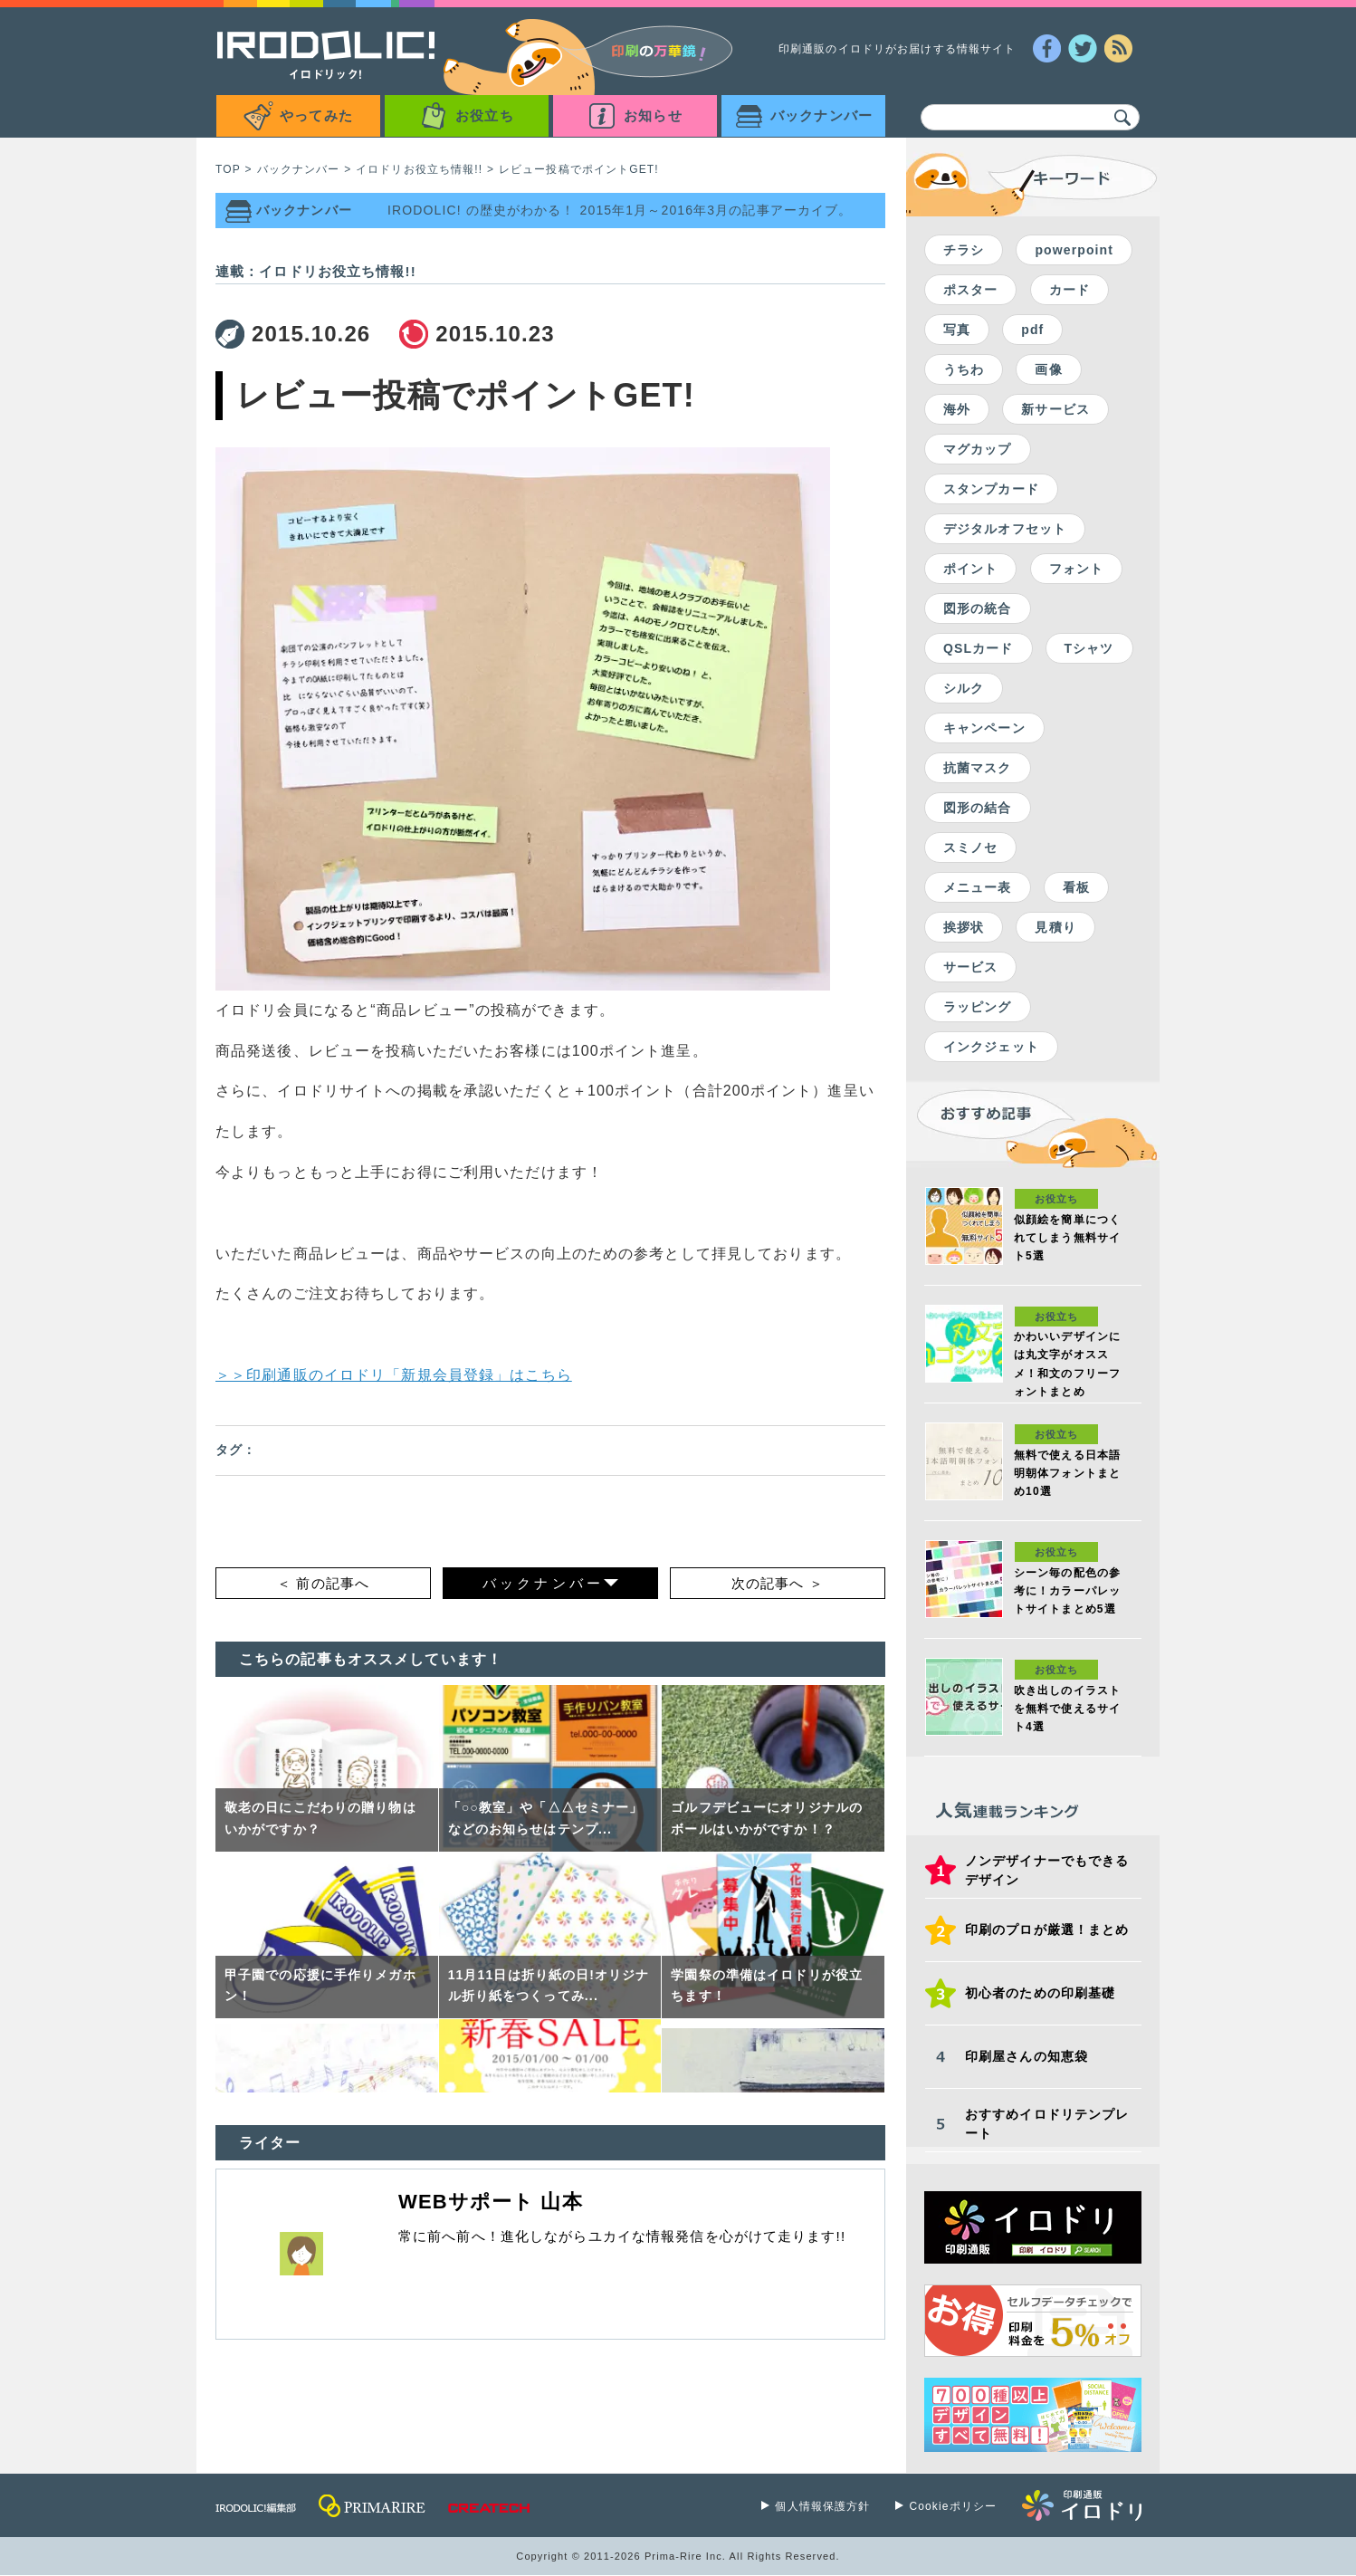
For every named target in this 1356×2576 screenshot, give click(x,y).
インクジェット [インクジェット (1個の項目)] (991, 1046)
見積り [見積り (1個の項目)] (1055, 927)
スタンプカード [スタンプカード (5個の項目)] (991, 489)
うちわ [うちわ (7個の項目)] (963, 369)
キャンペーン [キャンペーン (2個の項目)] (984, 728)
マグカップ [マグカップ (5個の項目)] (977, 449)
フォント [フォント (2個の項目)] (1076, 568)
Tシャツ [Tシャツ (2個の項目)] (1089, 648)
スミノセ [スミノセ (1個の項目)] (970, 847)
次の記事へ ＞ (777, 1583)
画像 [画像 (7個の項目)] (1048, 369)
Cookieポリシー (953, 2506)
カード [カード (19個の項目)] (1069, 289)
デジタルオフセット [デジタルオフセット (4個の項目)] (1004, 529)
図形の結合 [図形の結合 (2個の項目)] (977, 807)
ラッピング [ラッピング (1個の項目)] (977, 1007)
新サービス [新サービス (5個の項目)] (1055, 409)
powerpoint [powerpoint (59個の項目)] (1074, 250)
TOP (228, 169)
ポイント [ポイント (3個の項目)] (970, 568)
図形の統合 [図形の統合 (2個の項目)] (977, 608)
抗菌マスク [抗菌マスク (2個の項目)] (977, 768)
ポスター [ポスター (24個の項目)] (970, 289)
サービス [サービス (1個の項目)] (970, 967)
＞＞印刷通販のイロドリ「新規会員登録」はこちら (393, 1375)
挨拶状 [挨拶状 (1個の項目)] (963, 927)
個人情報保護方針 (822, 2506)
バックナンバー (298, 169)
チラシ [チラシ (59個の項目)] (963, 250)
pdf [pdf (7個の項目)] (1032, 329)
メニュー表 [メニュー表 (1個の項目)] (977, 887)
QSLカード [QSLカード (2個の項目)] (978, 648)
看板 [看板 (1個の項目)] (1076, 887)
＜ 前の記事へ (323, 1583)
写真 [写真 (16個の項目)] (956, 329)
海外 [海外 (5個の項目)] (956, 409)
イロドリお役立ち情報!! (419, 169)
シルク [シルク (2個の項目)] (963, 688)
